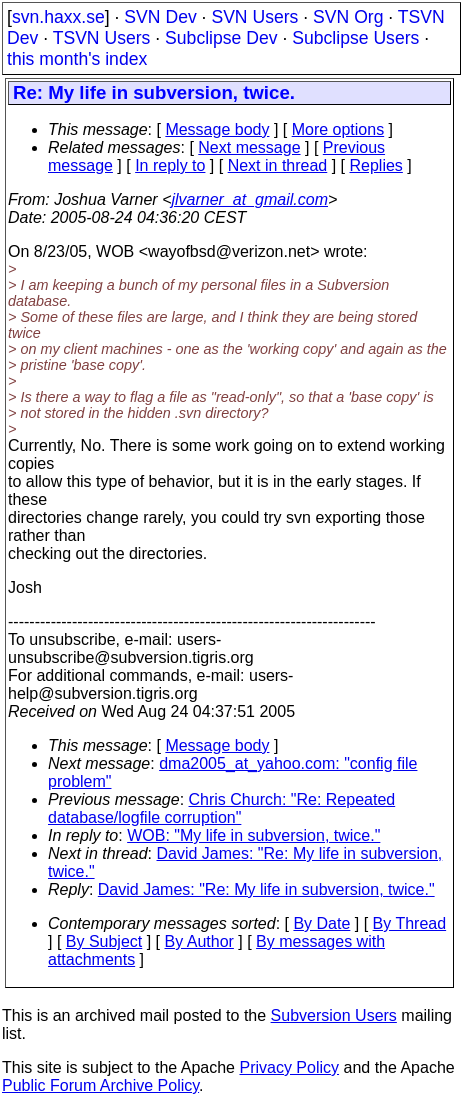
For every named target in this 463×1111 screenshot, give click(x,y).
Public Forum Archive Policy (100, 1085)
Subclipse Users (355, 38)
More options (338, 129)
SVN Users (254, 17)
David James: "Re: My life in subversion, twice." (266, 889)
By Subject (104, 941)
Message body (217, 129)
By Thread (410, 923)
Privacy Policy (289, 1067)
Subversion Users (334, 1015)
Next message (249, 147)
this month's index (77, 59)
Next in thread (278, 165)
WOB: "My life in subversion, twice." (253, 835)
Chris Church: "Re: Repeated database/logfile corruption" (221, 808)
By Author (199, 941)
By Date (321, 923)
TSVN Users (102, 38)
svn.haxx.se (58, 17)
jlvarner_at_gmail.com (249, 199)
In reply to (170, 165)
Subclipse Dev (221, 38)
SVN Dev (160, 17)
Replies (376, 165)
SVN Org (348, 17)
